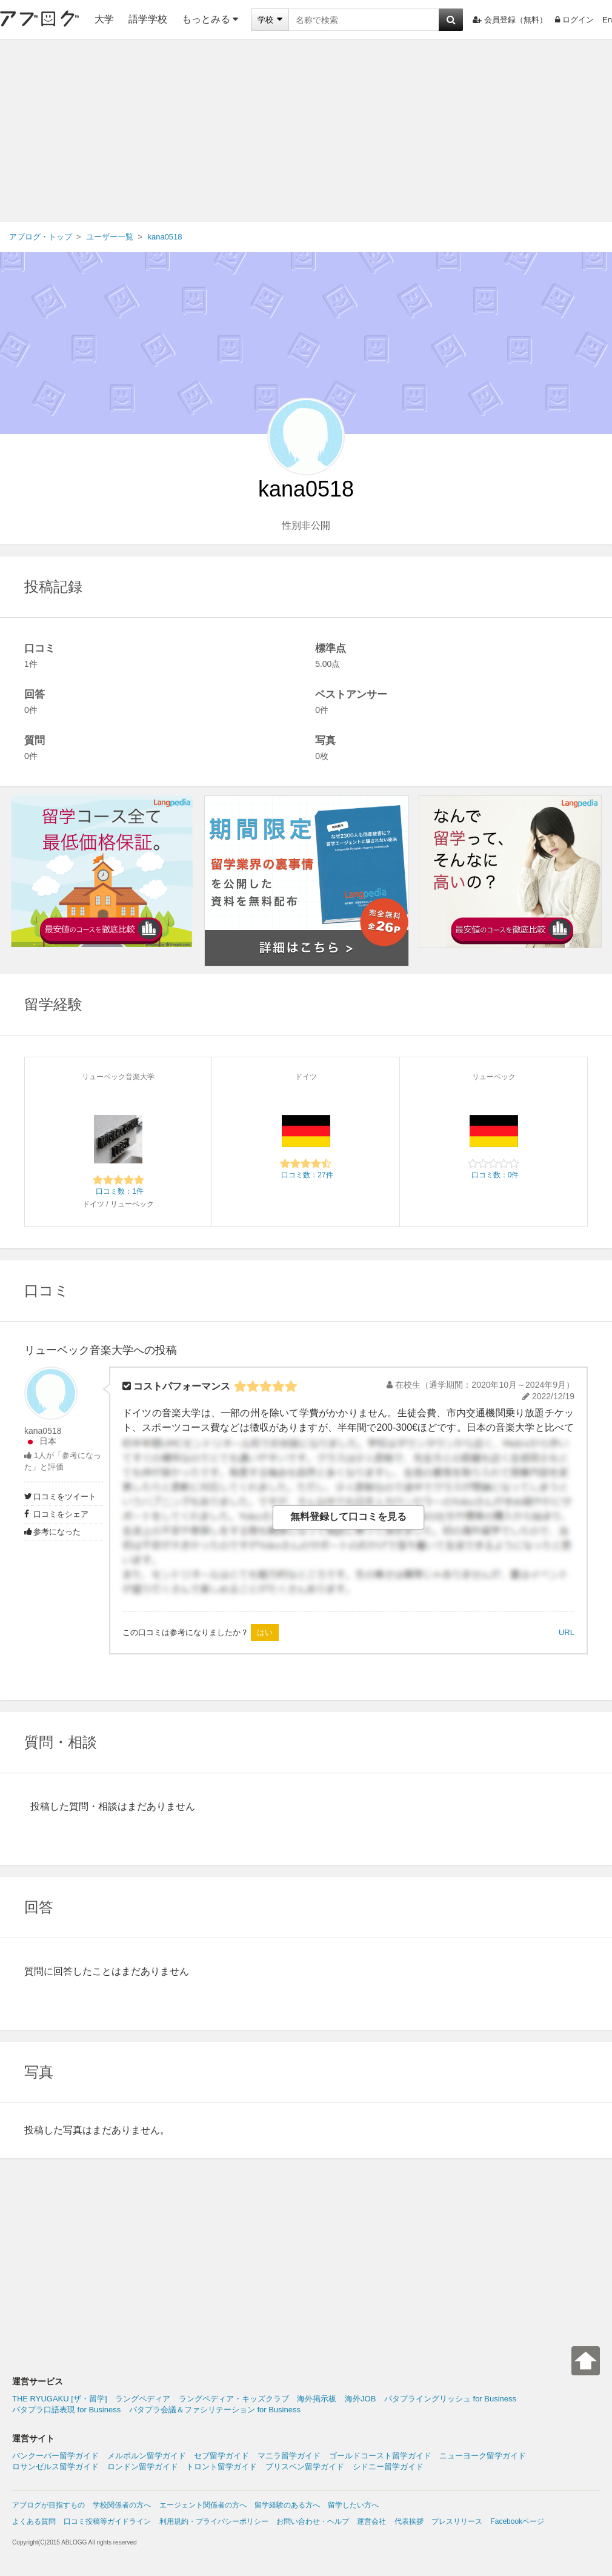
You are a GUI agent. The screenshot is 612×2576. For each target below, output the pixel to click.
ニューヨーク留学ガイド (482, 2455)
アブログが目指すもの (48, 2505)
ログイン (574, 19)
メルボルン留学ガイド (146, 2455)
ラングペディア (142, 2398)
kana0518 (43, 1431)
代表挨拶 (409, 2521)
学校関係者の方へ (122, 2505)
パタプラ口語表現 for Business (66, 2409)
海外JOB (360, 2398)
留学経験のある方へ (287, 2505)
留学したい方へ (353, 2505)
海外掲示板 (316, 2398)
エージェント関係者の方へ (203, 2505)
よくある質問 (34, 2521)
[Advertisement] (306, 131)
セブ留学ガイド (221, 2455)
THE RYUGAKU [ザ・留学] (59, 2398)
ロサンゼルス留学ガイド (55, 2466)
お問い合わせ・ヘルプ (312, 2521)
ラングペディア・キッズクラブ (234, 2398)
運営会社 (371, 2521)
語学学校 (147, 19)
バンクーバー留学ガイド (55, 2455)
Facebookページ (517, 2521)
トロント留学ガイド (221, 2466)
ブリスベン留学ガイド (304, 2466)
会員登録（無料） (510, 19)
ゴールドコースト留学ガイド (380, 2455)
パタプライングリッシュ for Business (450, 2398)
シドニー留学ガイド (388, 2466)
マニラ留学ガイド (289, 2455)
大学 (104, 19)
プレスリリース (456, 2521)
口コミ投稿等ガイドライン (107, 2521)
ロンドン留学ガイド (142, 2466)
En (607, 19)
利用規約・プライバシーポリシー (213, 2521)
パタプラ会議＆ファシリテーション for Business (215, 2409)
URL (566, 1632)
